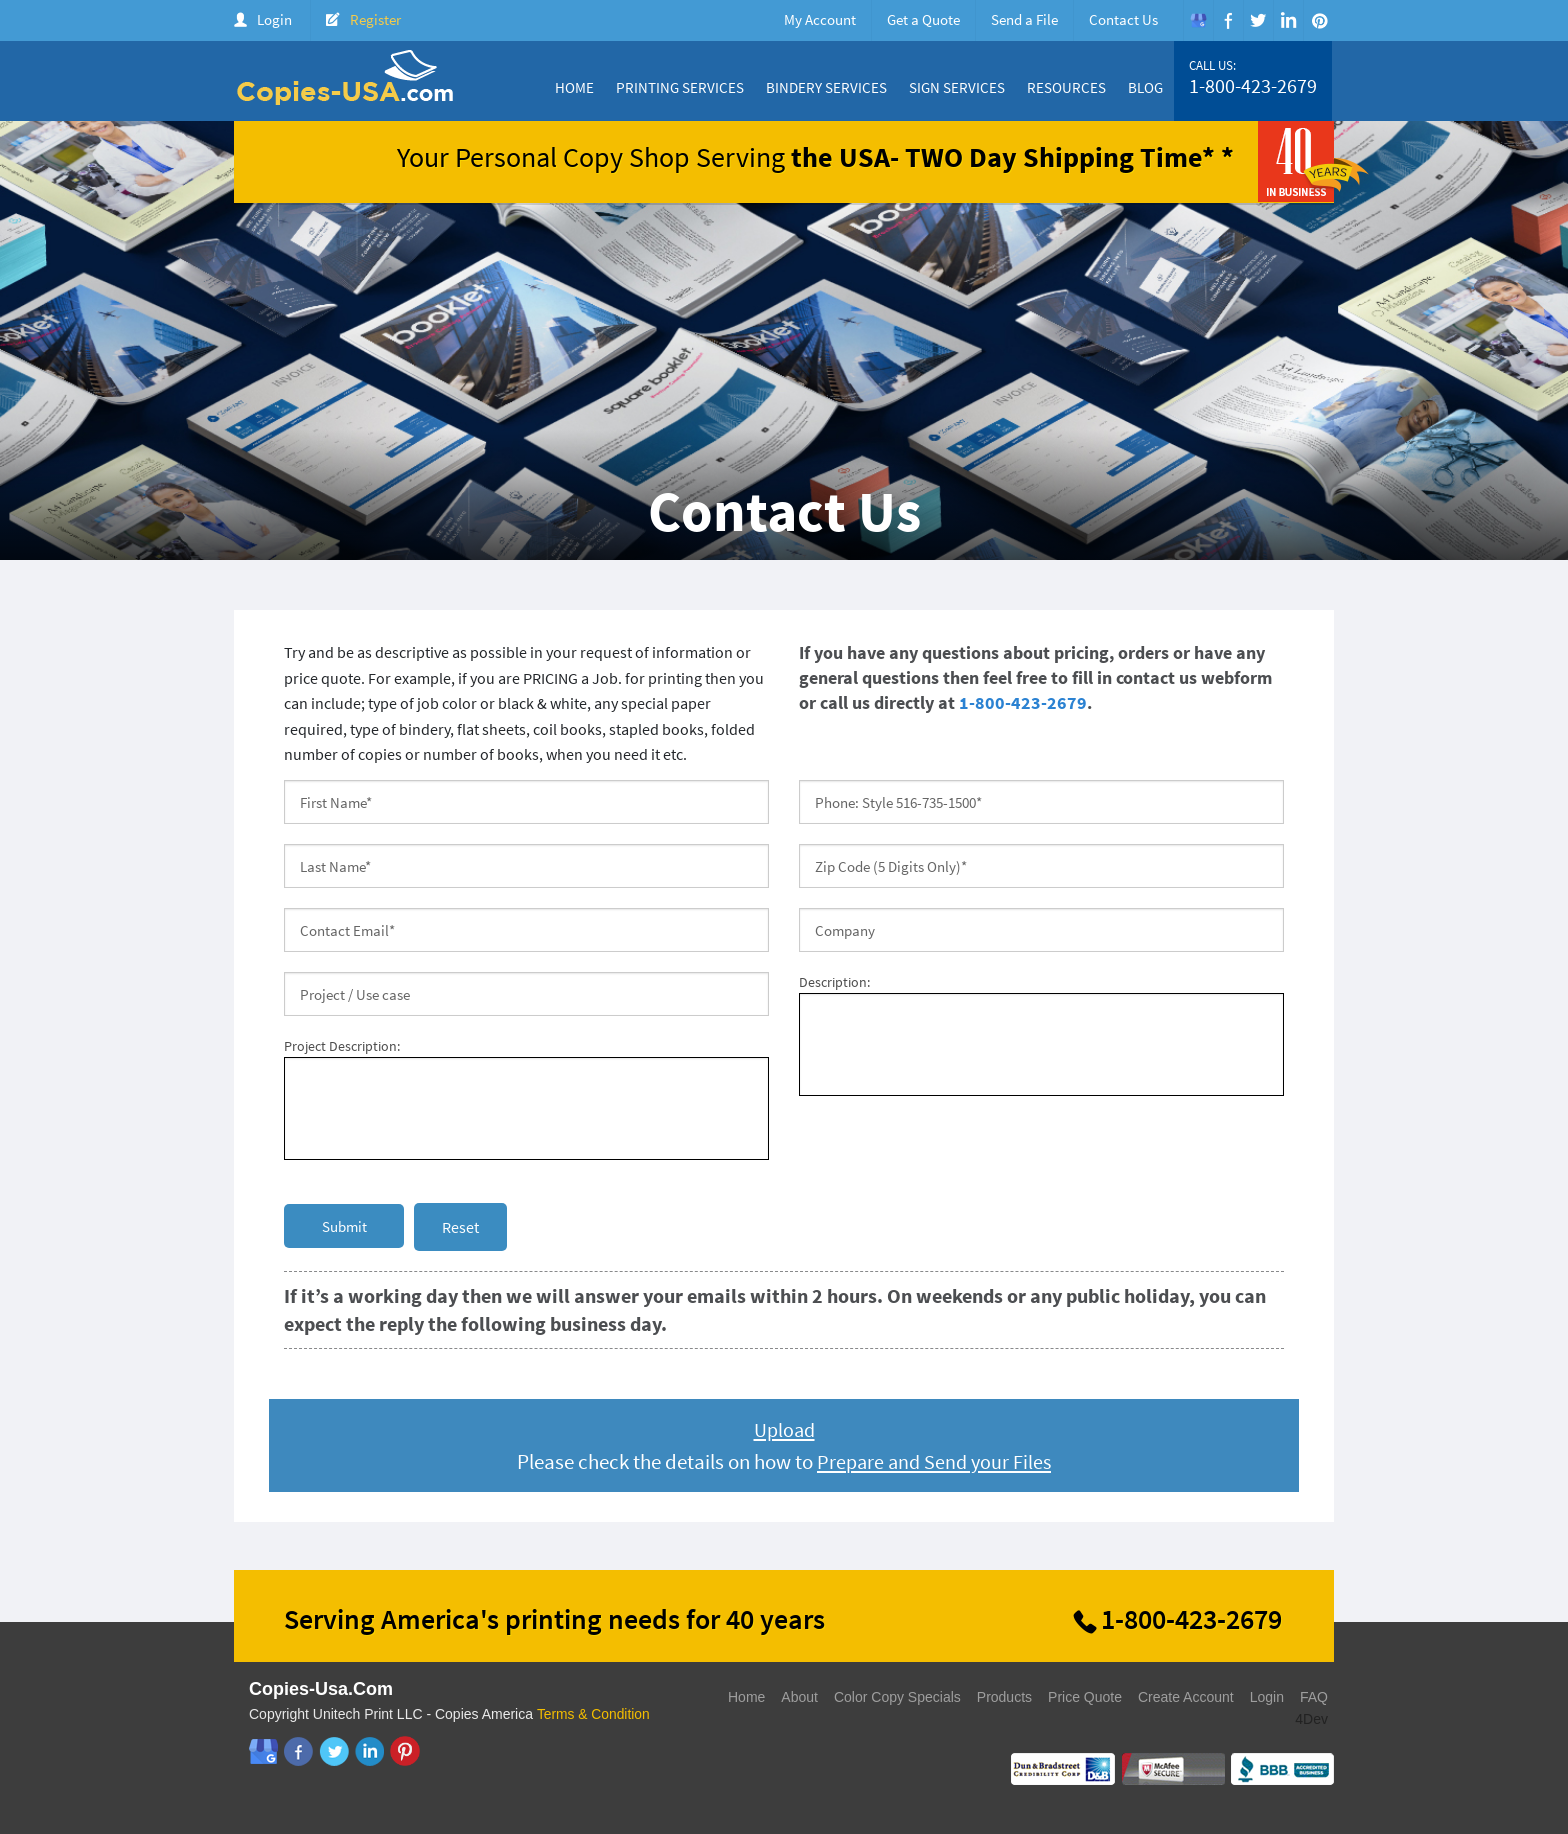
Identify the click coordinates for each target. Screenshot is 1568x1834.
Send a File (1024, 19)
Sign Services (957, 87)
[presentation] (951, 1150)
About (799, 1697)
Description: (834, 982)
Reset (460, 1227)
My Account (820, 19)
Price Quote (1085, 1697)
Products (1004, 1697)
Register (375, 19)
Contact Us (1123, 19)
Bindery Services (826, 87)
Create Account (1186, 1697)
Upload (784, 1429)
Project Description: (342, 1046)
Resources (1066, 87)
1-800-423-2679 (1253, 86)
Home (574, 87)
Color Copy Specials (897, 1697)
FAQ (1314, 1697)
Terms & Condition (594, 1714)
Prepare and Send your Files (934, 1461)
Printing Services (680, 87)
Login (274, 19)
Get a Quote (923, 19)
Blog (1145, 87)
